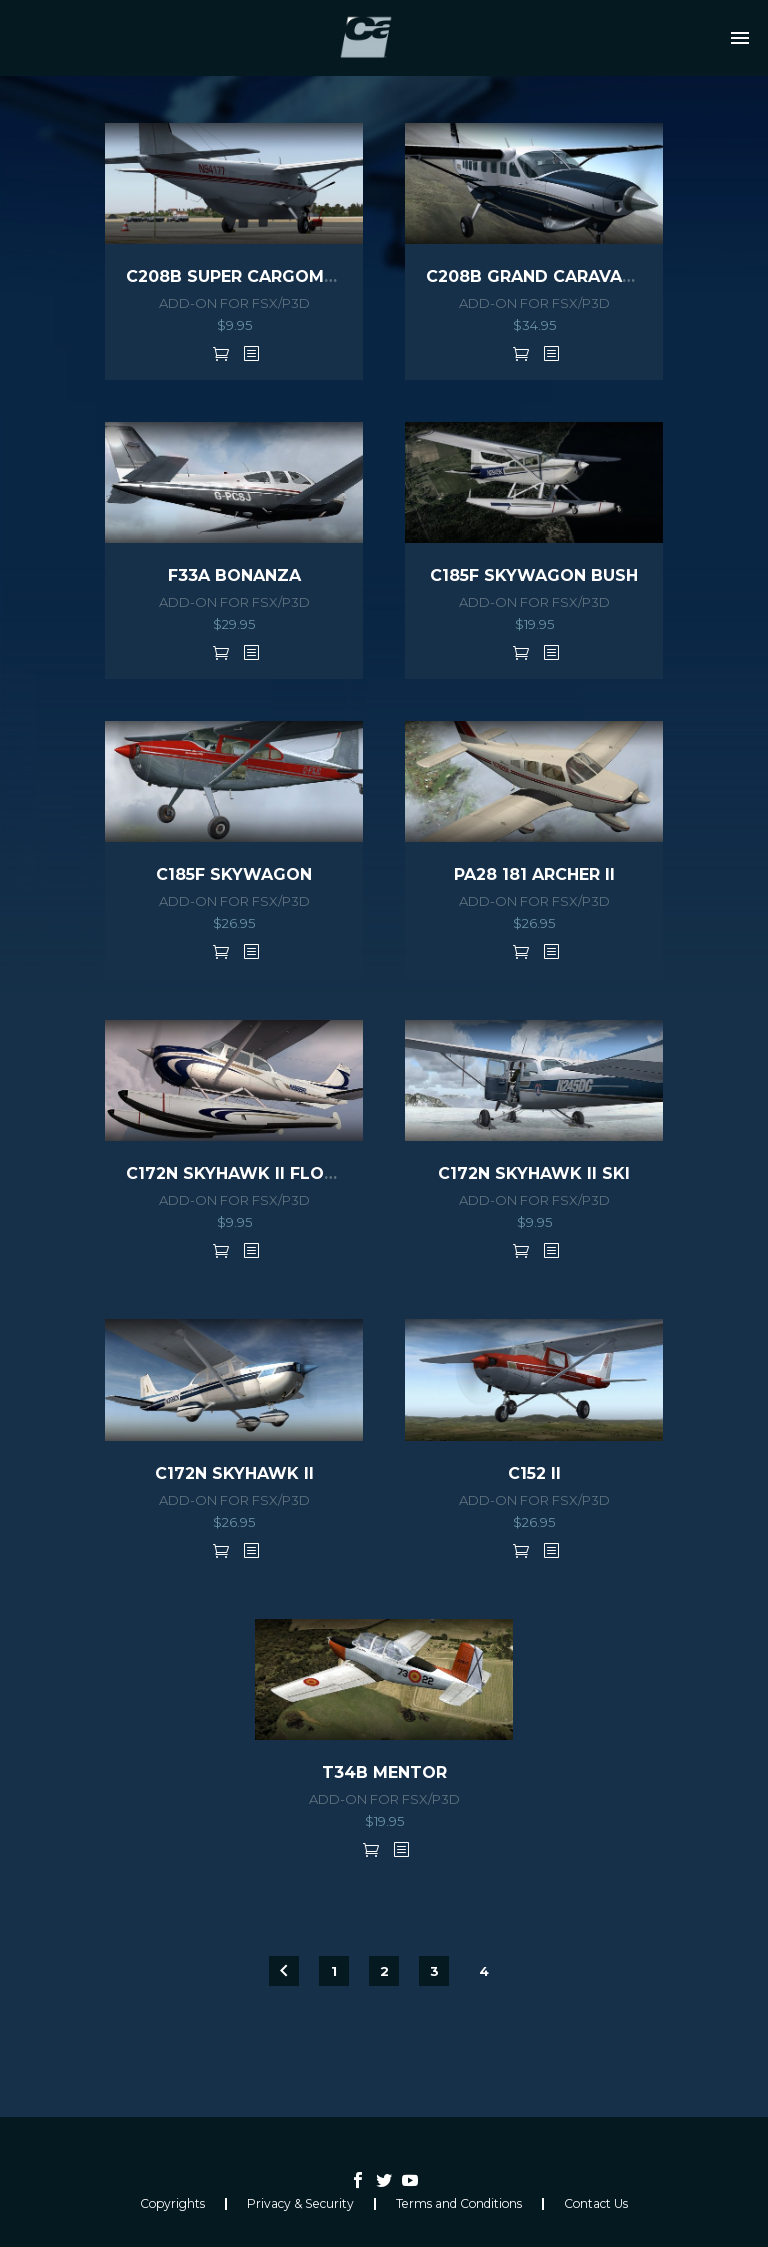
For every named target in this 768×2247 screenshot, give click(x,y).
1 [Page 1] (334, 1971)
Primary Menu (740, 38)
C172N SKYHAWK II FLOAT (236, 1173)
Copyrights (172, 2204)
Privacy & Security (300, 2204)
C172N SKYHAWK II (234, 1473)
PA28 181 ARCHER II (534, 874)
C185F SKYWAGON (234, 874)
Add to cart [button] (221, 353)
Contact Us (596, 2204)
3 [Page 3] (434, 1971)
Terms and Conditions (459, 2204)
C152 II (534, 1473)
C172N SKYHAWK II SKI (534, 1173)
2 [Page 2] (384, 1971)
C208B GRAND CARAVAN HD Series (576, 276)
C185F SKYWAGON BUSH (534, 575)
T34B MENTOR (384, 1772)
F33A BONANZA (234, 575)
